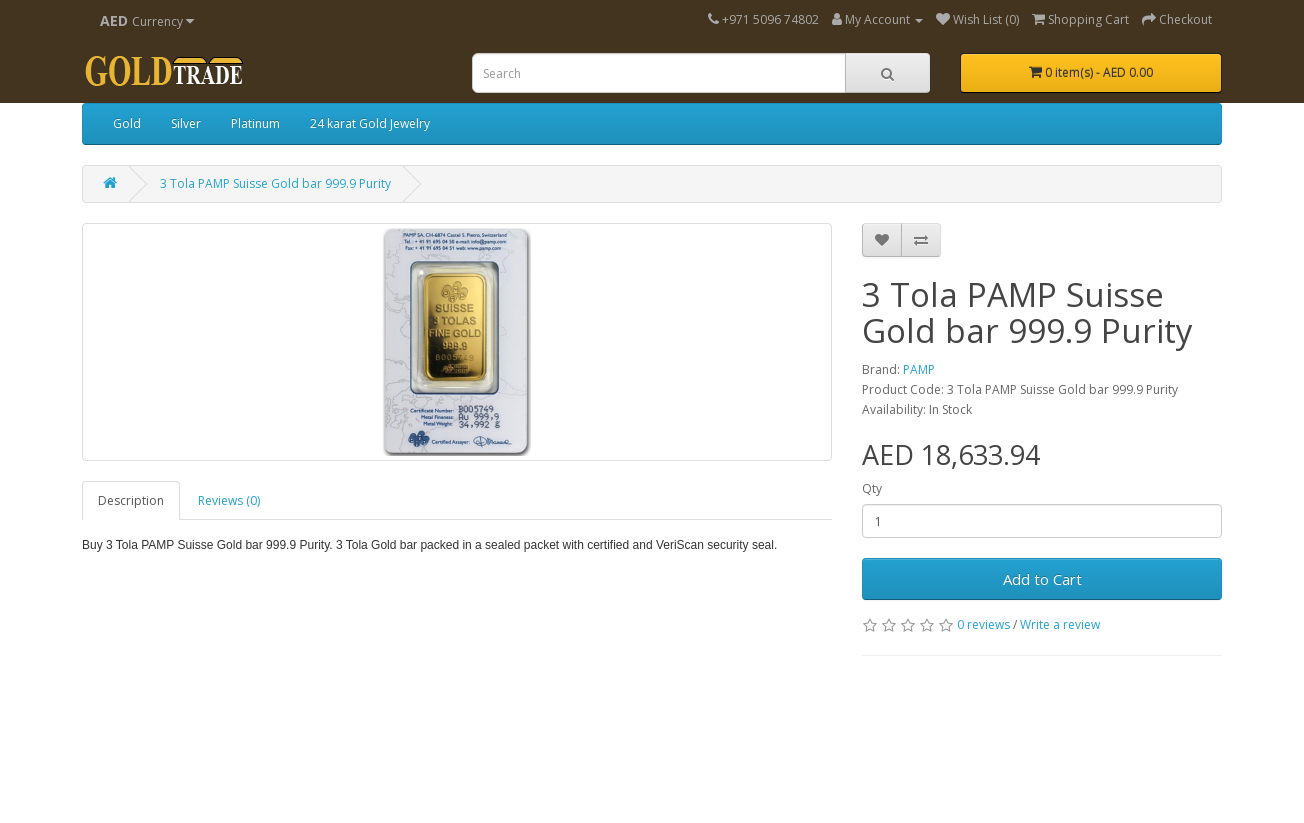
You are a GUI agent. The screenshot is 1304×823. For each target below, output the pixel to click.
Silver (186, 123)
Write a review (1060, 624)
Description (131, 500)
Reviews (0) (229, 500)
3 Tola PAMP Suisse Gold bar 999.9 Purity (275, 183)
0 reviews (983, 624)
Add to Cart (1042, 579)
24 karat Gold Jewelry (370, 123)
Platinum (255, 123)
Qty (872, 488)
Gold (127, 123)
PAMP (919, 369)
